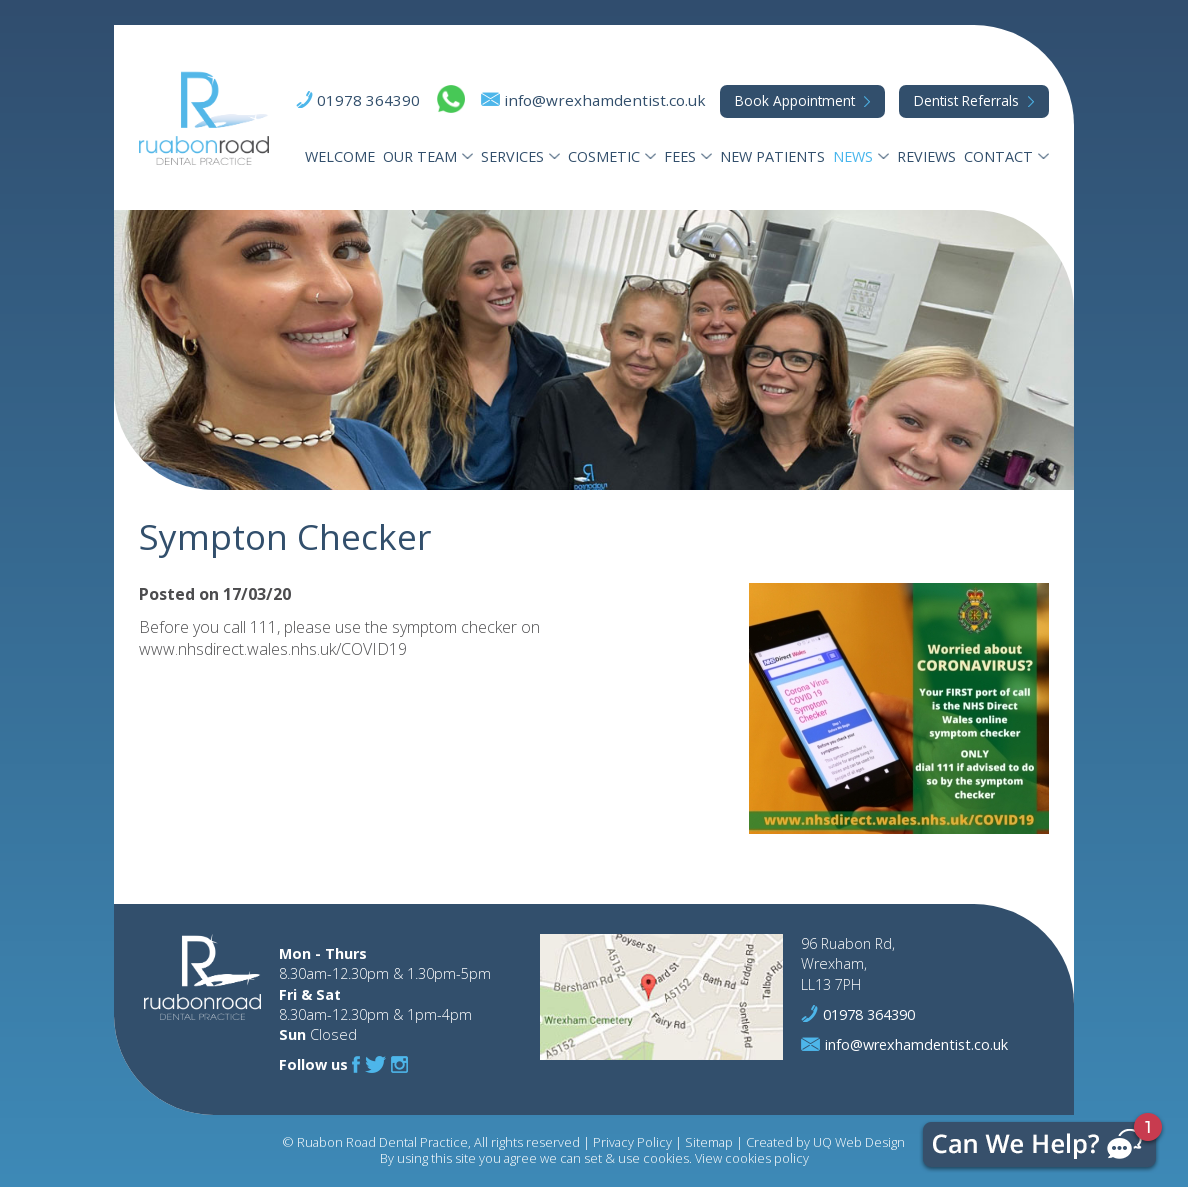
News (853, 156)
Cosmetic (604, 156)
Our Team (420, 156)
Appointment (795, 100)
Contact (998, 156)
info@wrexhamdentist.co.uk (605, 100)
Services (512, 156)
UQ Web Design (859, 1142)
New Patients (772, 156)
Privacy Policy (632, 1142)
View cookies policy (752, 1158)
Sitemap (709, 1142)
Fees (680, 156)
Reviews (926, 156)
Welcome (340, 156)
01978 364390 (368, 100)
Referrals (966, 100)
